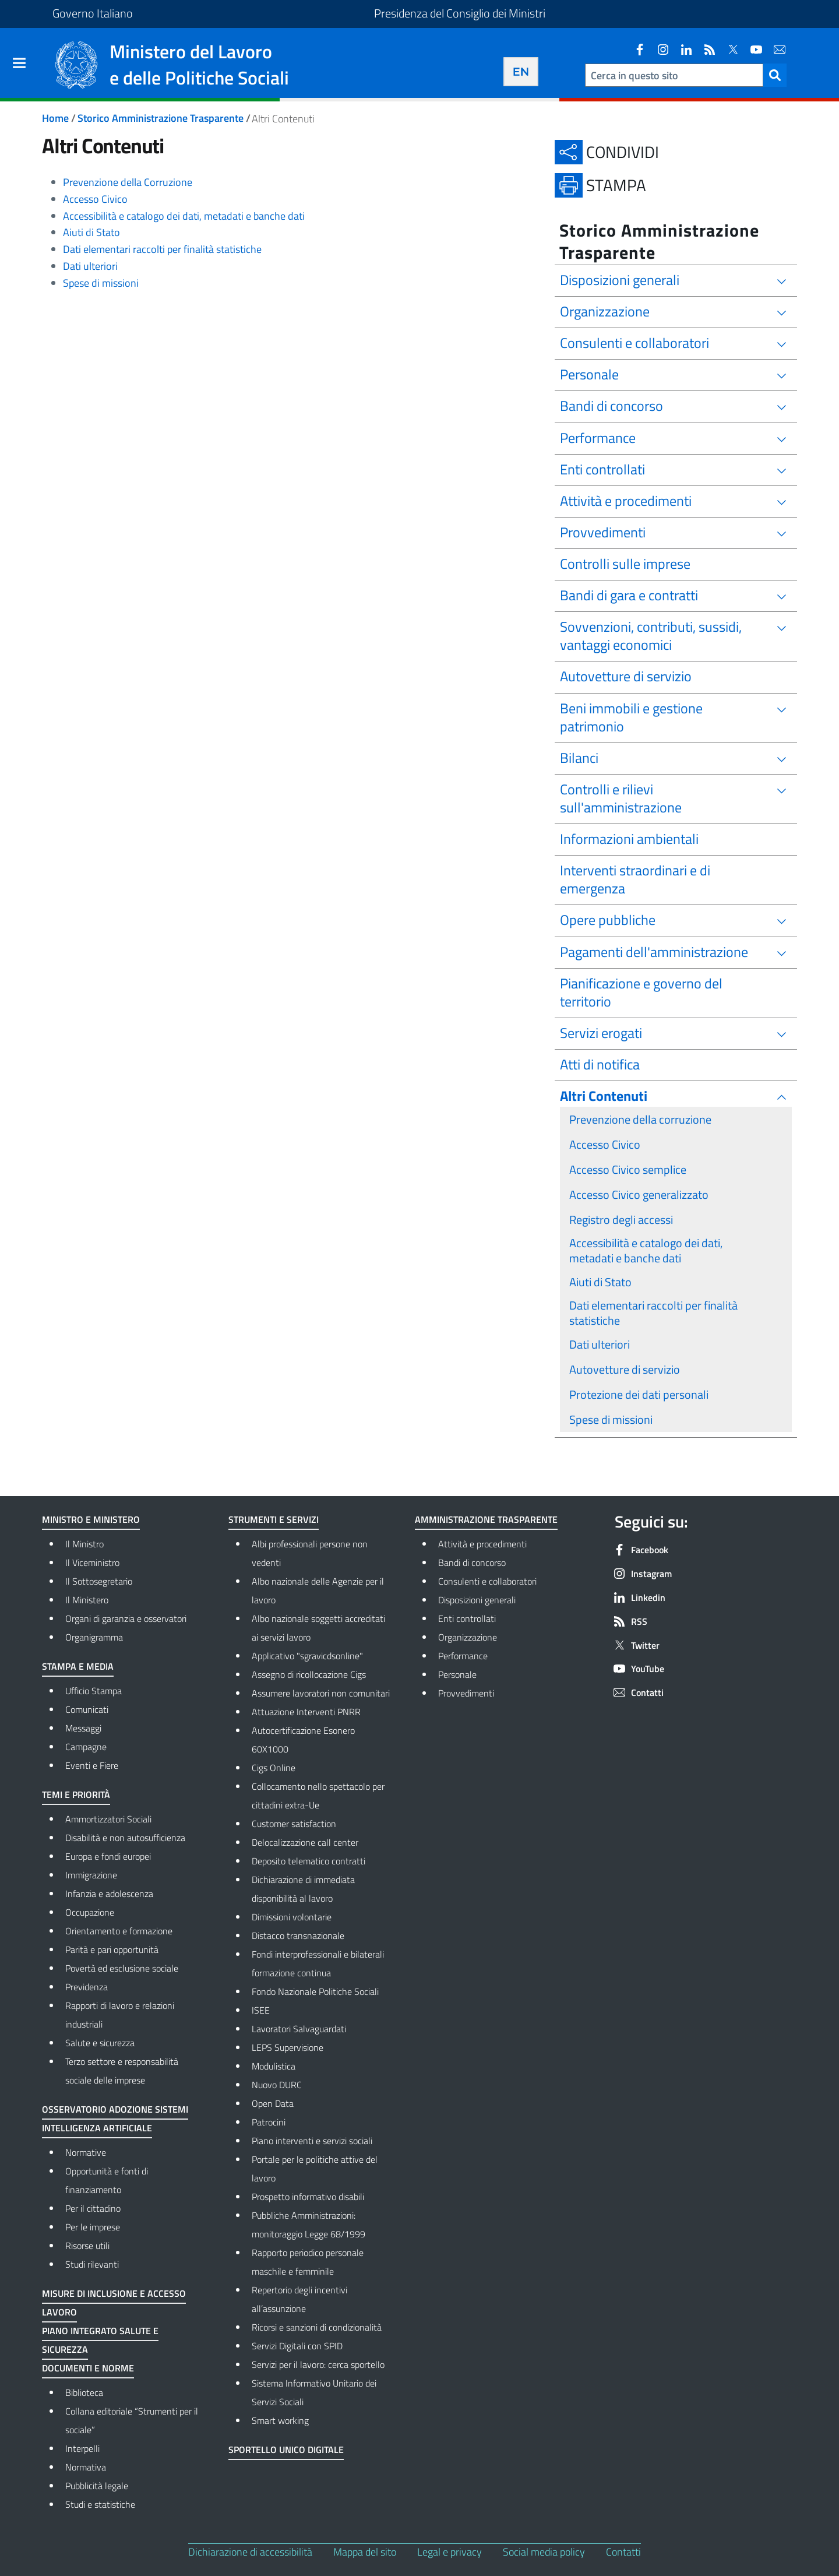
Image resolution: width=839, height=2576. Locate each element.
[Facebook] (635, 50)
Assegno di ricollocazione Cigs (309, 1674)
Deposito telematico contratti (308, 1861)
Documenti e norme (88, 2368)
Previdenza (86, 1987)
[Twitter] (728, 50)
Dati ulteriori (90, 266)
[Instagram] (658, 50)
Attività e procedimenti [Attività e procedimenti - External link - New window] (508, 1543)
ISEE (261, 2010)
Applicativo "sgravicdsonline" (307, 1656)
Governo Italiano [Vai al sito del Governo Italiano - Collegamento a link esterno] (92, 13)
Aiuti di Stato (91, 232)
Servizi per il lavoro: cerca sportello (318, 2364)
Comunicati (86, 1709)
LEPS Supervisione (287, 2047)
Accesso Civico (95, 199)
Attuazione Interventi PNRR (306, 1712)
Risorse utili (87, 2246)
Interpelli (82, 2448)
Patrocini (268, 2122)
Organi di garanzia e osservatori (125, 1618)
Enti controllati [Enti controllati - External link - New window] (508, 1617)
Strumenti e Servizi (273, 1519)
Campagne (86, 1747)
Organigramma (94, 1637)
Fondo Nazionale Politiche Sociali (315, 1991)
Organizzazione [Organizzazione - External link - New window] (508, 1636)
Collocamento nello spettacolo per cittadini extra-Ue (318, 1795)
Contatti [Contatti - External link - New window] (623, 2552)
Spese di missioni (101, 283)
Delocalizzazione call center (305, 1842)
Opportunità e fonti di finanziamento (106, 2180)
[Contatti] (775, 50)
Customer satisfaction (294, 1824)
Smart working (280, 2420)
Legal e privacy (449, 2552)
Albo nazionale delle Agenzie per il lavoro (318, 1590)
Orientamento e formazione (118, 1931)
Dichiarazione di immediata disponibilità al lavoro (303, 1889)
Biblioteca (84, 2392)
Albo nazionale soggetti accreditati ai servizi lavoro (318, 1627)
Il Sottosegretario (98, 1581)
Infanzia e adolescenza (109, 1894)
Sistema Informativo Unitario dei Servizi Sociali (314, 2392)
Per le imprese (92, 2227)
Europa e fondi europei (108, 1856)
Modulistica (273, 2066)
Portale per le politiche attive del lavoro (315, 2168)
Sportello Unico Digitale (286, 2450)
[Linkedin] (681, 50)
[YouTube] (751, 50)
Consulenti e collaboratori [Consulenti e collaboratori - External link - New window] (508, 1580)
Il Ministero (86, 1600)
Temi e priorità (76, 1794)
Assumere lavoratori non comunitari (321, 1693)
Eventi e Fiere (91, 1765)
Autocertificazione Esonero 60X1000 (303, 1739)
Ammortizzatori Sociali (108, 1819)
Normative (85, 2152)
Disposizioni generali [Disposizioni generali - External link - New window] (508, 1598)
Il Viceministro (92, 1562)
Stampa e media (78, 1666)
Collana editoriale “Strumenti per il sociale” (131, 2420)
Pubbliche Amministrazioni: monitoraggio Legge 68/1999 (308, 2224)
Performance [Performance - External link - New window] (508, 1654)
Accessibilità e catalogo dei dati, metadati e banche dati (184, 216)
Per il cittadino (93, 2208)
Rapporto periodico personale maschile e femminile (308, 2262)
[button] (775, 75)
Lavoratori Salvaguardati (299, 2029)
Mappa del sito (364, 2552)
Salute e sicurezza (100, 2043)
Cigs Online (273, 1768)
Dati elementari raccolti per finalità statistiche (162, 249)
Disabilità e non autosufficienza (125, 1838)
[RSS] (705, 50)
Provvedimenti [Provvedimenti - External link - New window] (508, 1692)
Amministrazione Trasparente (486, 1519)
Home (55, 118)
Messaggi (83, 1728)
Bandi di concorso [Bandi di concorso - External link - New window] (508, 1561)
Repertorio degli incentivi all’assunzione (299, 2299)
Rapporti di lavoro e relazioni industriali (119, 2014)
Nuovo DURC (277, 2085)
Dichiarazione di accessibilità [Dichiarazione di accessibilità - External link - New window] (250, 2552)
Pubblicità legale (96, 2486)
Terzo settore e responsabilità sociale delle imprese (121, 2070)
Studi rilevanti (92, 2264)
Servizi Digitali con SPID (297, 2346)
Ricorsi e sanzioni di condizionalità (317, 2327)
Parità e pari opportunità (111, 1949)
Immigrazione (91, 1875)
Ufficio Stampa (93, 1691)
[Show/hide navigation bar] (19, 63)
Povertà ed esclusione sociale (121, 1968)
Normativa (85, 2467)
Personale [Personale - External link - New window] (507, 1673)
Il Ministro (84, 1544)
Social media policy (544, 2552)
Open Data (273, 2103)
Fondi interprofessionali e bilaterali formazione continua (318, 1963)
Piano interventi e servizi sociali (312, 2141)
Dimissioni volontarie (292, 1917)
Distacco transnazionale (298, 1935)
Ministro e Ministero (91, 1519)
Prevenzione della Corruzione (127, 182)
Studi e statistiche (100, 2504)
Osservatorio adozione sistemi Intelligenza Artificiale (115, 2118)
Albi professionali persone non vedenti (310, 1553)
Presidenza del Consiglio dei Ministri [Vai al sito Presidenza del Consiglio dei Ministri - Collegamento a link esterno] (459, 13)
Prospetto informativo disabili (308, 2197)
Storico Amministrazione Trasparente (160, 118)
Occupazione (89, 1912)
